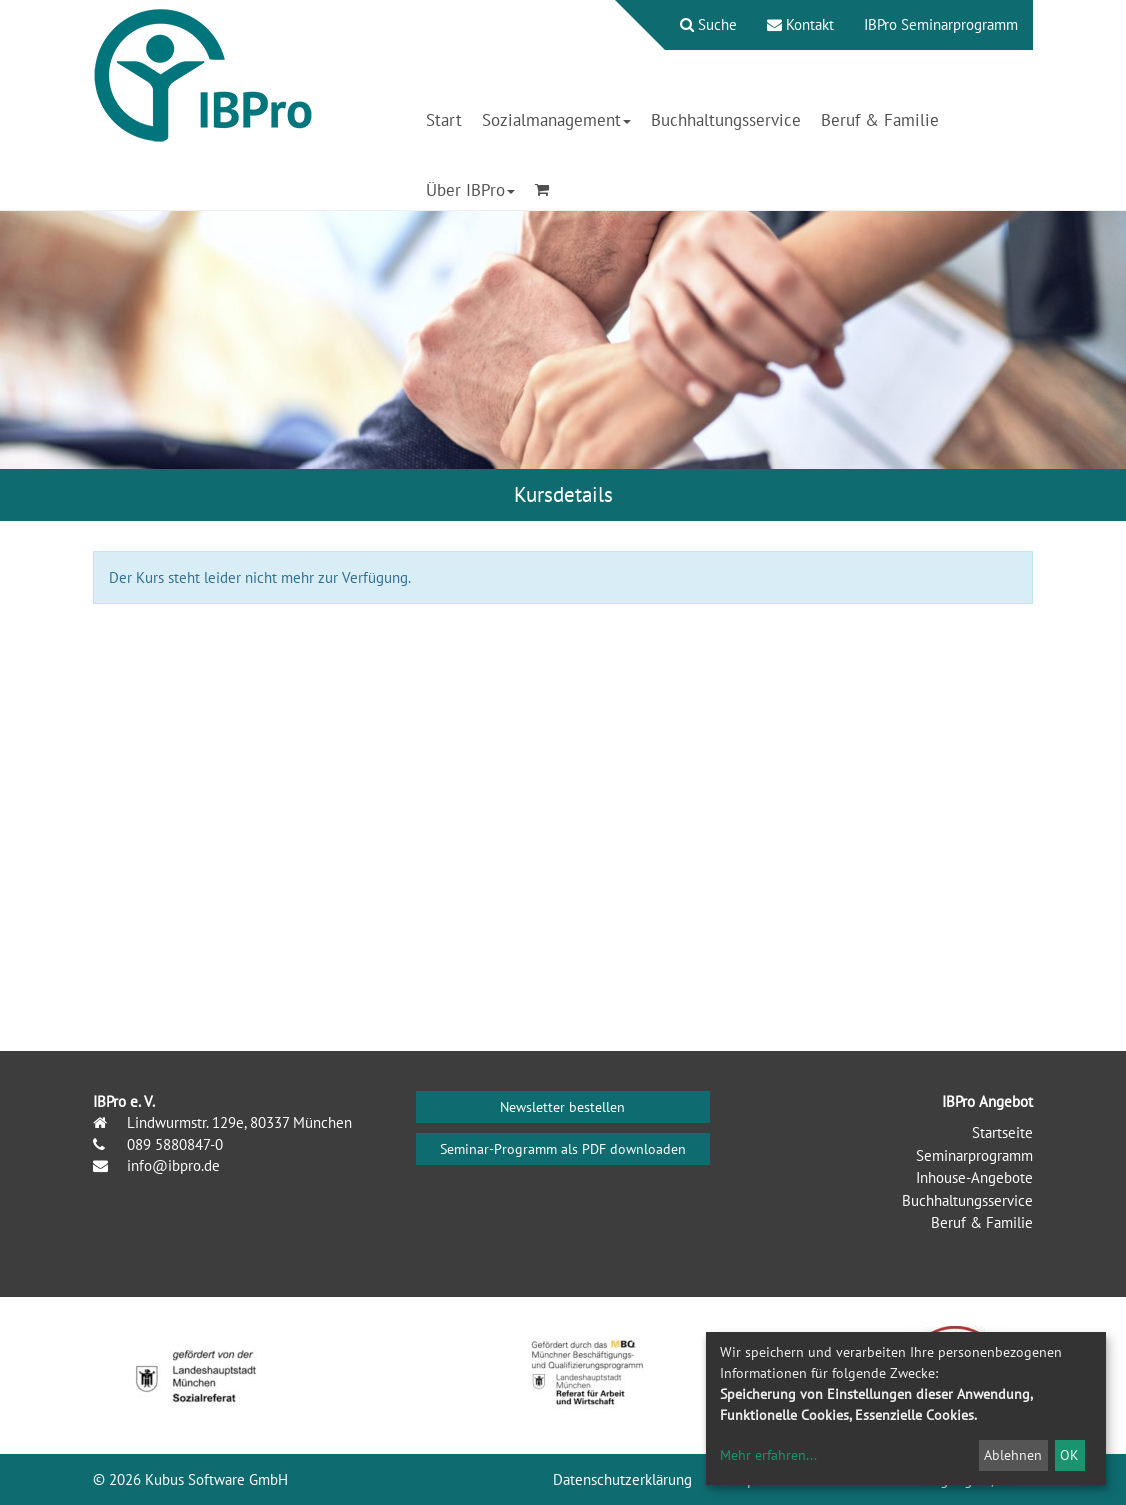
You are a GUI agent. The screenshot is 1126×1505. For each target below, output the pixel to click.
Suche (708, 24)
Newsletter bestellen (562, 1107)
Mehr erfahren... (768, 1455)
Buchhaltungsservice (726, 120)
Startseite (1002, 1132)
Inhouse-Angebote (974, 1177)
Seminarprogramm (974, 1155)
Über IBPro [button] (470, 190)
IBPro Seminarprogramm (941, 24)
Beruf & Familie (880, 120)
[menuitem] (698, 25)
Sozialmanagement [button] (556, 120)
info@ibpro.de (171, 1165)
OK (1069, 1455)
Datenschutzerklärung (622, 1479)
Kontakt (800, 24)
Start (444, 120)
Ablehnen (1013, 1455)
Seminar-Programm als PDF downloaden (563, 1149)
